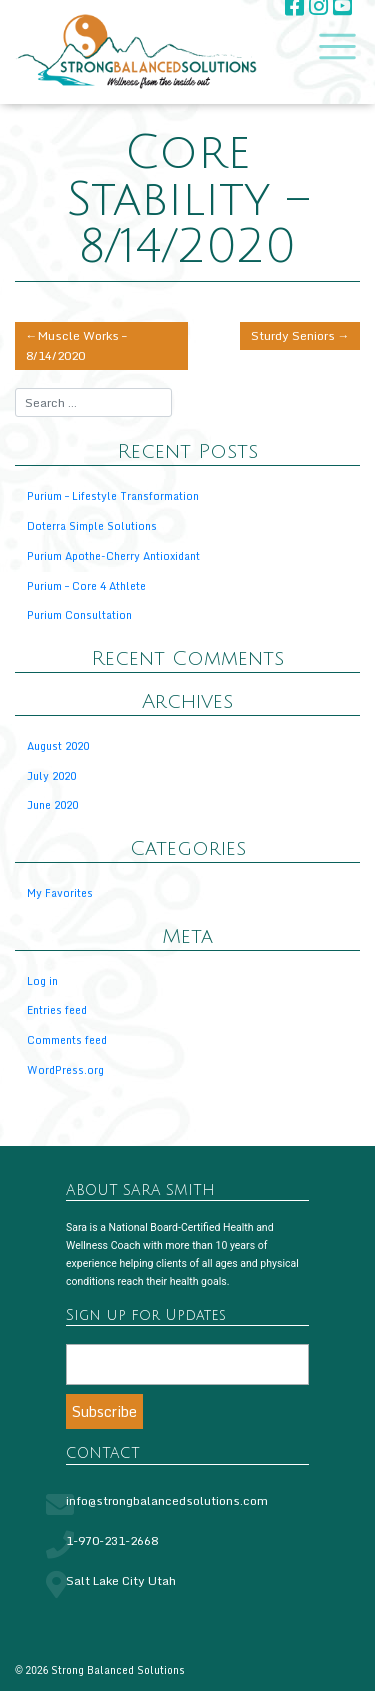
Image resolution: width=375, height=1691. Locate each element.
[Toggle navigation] (333, 46)
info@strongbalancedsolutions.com (167, 1500)
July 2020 (51, 775)
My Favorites (60, 892)
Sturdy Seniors (293, 335)
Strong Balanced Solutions (118, 1670)
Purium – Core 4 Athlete (86, 585)
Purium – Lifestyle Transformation (113, 495)
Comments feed (67, 1039)
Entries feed (57, 1009)
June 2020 (52, 804)
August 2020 (58, 745)
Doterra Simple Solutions (92, 525)
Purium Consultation (79, 614)
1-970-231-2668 (112, 1540)
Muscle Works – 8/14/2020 (76, 345)
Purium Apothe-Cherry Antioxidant (113, 555)
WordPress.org (65, 1069)
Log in (42, 980)
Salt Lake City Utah (121, 1580)
